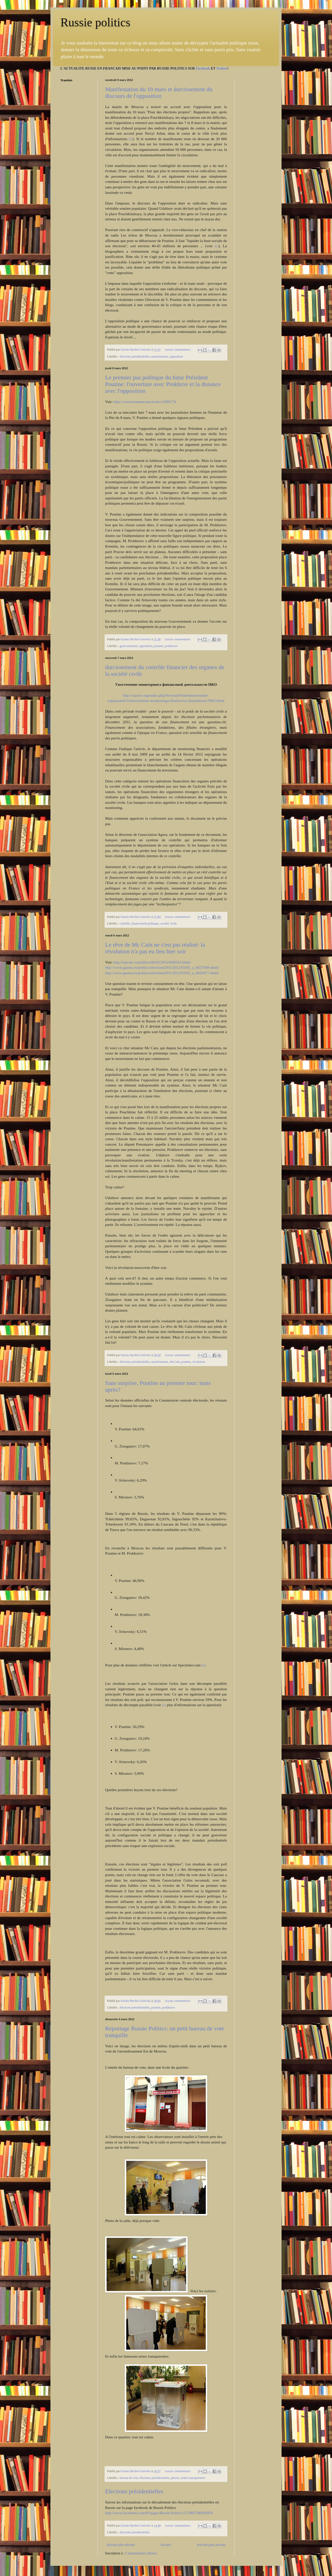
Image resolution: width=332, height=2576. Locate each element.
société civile (168, 923)
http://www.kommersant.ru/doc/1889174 (145, 402)
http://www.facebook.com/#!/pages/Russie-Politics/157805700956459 (158, 2513)
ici (130, 139)
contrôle (125, 923)
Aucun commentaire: (178, 349)
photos (175, 2478)
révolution (198, 1362)
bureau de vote (129, 2478)
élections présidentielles (135, 356)
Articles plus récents (120, 2545)
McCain (175, 1362)
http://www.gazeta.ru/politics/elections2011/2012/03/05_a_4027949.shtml (161, 967)
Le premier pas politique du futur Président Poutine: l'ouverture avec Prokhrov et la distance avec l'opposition (163, 384)
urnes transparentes (193, 2478)
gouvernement (128, 646)
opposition (176, 356)
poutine (158, 646)
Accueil (165, 2545)
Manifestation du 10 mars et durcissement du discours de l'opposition (158, 92)
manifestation (159, 356)
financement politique (145, 923)
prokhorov (171, 646)
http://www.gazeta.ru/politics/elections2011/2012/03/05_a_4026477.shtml (161, 973)
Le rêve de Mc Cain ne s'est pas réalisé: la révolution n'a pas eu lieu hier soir (155, 948)
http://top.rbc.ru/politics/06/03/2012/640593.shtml (152, 962)
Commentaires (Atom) (141, 2553)
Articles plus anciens (211, 2545)
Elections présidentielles (134, 2491)
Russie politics (95, 22)
